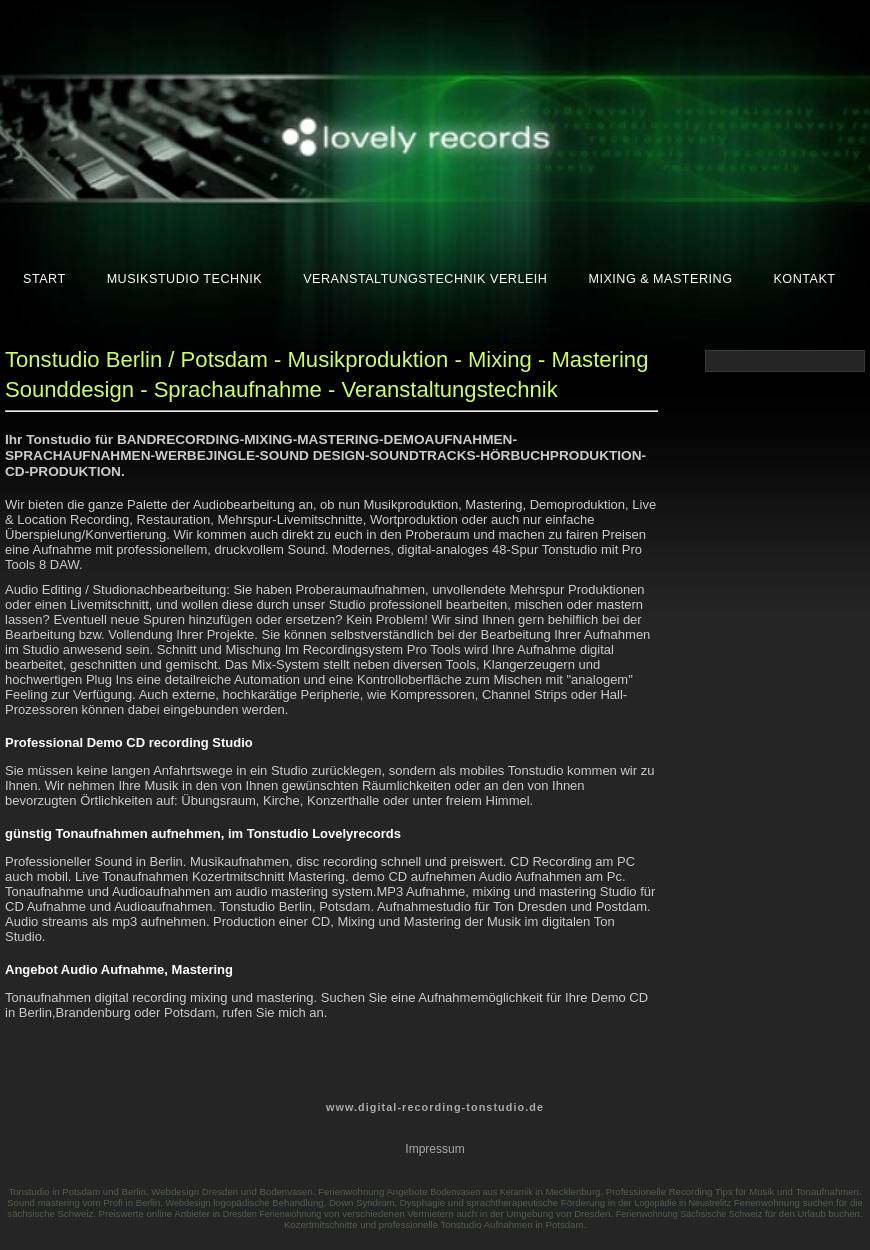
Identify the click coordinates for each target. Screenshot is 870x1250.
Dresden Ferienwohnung (272, 1214)
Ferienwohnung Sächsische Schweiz (689, 1214)
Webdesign (188, 1203)
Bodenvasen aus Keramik (481, 1192)
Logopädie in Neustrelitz (682, 1203)
